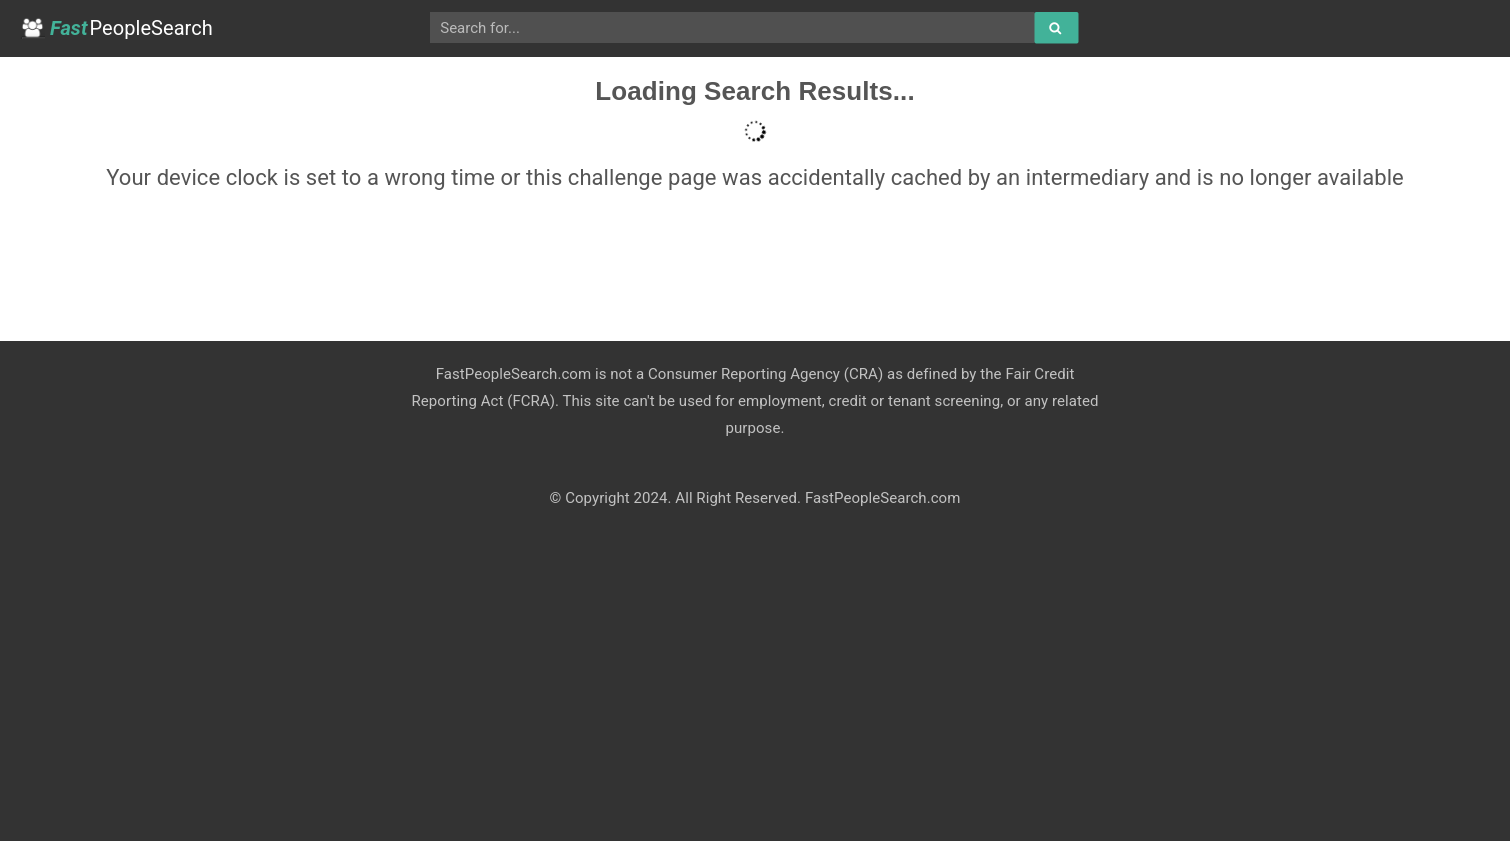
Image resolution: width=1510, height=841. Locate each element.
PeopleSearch (116, 28)
